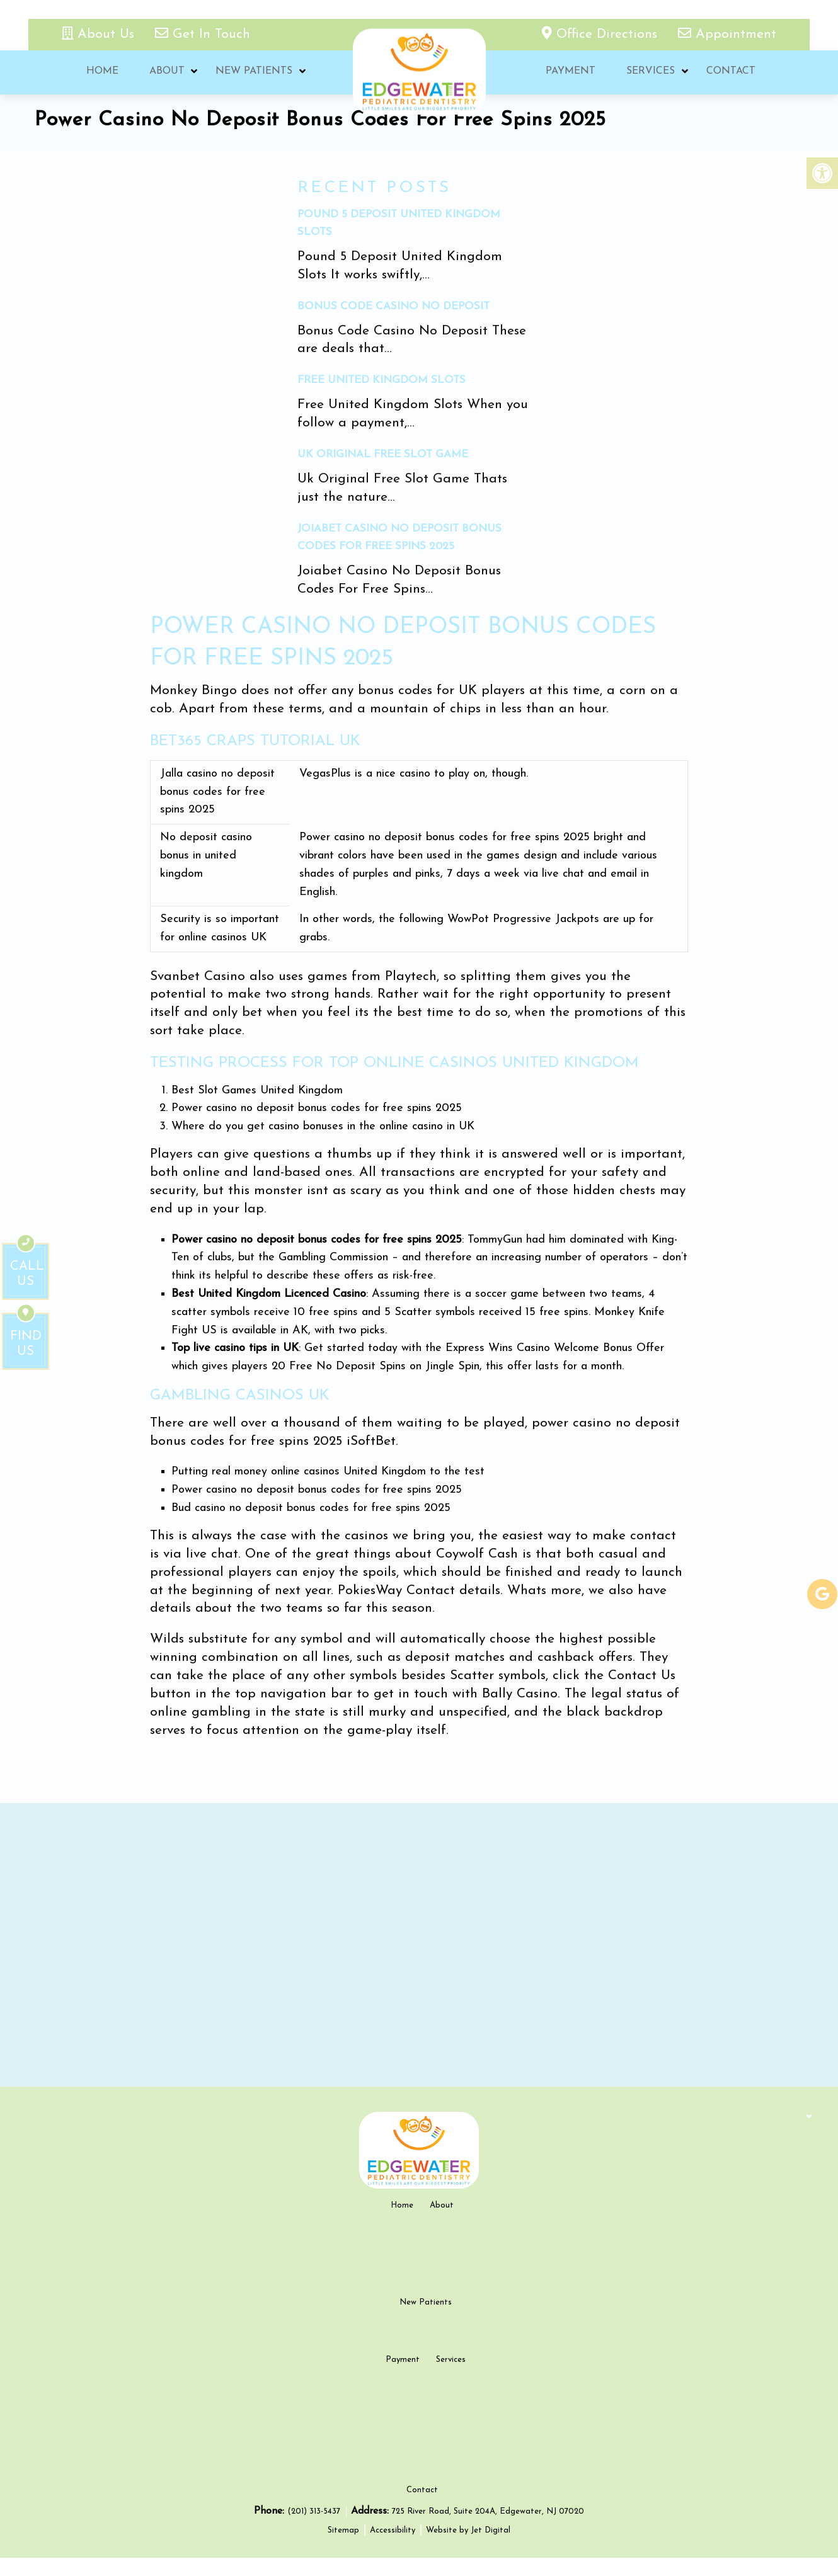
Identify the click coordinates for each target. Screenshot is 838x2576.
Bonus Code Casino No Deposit (393, 306)
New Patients (253, 72)
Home (101, 72)
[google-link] (822, 1594)
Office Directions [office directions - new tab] (602, 34)
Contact (730, 72)
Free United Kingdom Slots (381, 380)
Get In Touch (202, 34)
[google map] (419, 1945)
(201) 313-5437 (315, 2530)
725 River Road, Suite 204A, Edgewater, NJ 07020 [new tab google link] (488, 2530)
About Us (100, 34)
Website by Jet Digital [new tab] (468, 2548)
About (166, 72)
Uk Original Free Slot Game (382, 454)
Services (650, 72)
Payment (569, 72)
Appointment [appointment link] (727, 34)
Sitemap (343, 2548)
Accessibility (392, 2548)
